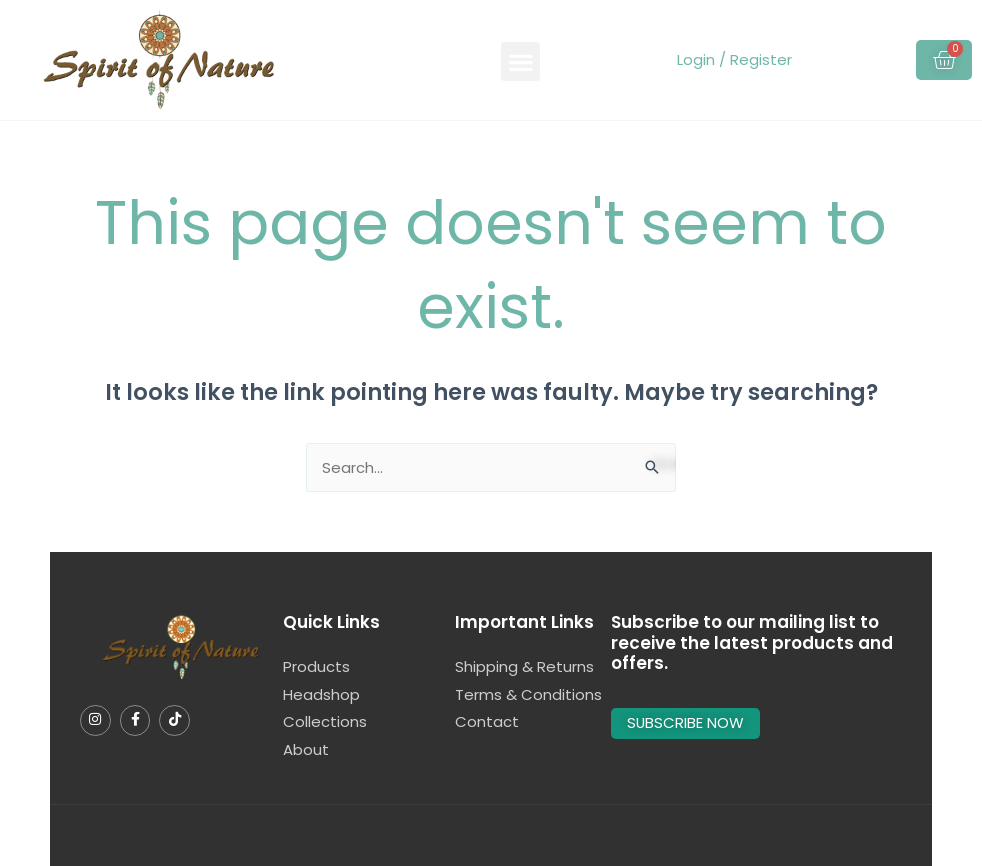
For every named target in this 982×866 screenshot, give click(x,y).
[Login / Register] (674, 60)
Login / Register (734, 59)
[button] (520, 61)
